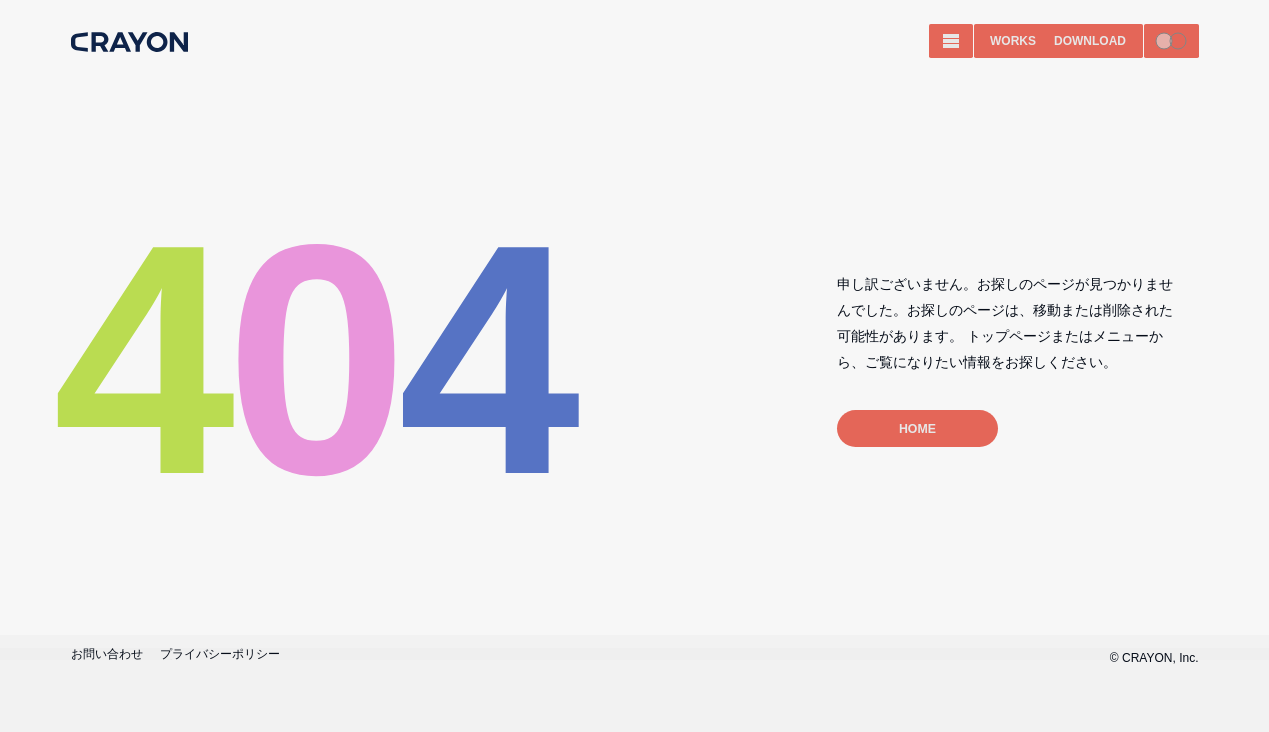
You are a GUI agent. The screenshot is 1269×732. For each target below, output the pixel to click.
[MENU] (951, 41)
